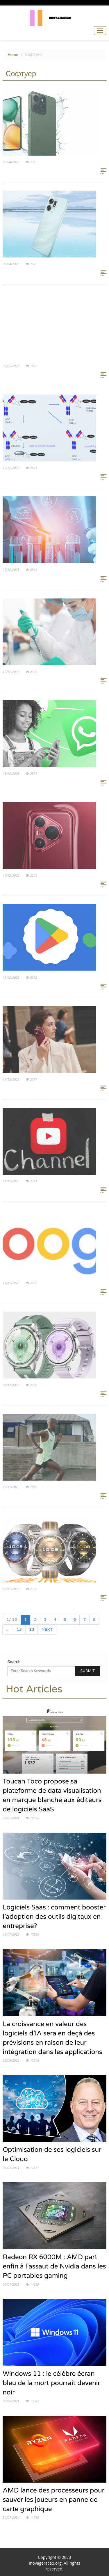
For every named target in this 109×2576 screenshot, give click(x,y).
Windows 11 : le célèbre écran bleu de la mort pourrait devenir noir (51, 2383)
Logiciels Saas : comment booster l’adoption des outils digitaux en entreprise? (54, 1916)
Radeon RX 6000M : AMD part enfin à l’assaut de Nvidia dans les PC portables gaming (54, 2266)
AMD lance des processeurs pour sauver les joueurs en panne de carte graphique (53, 2499)
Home (13, 54)
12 (19, 1629)
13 (31, 1629)
